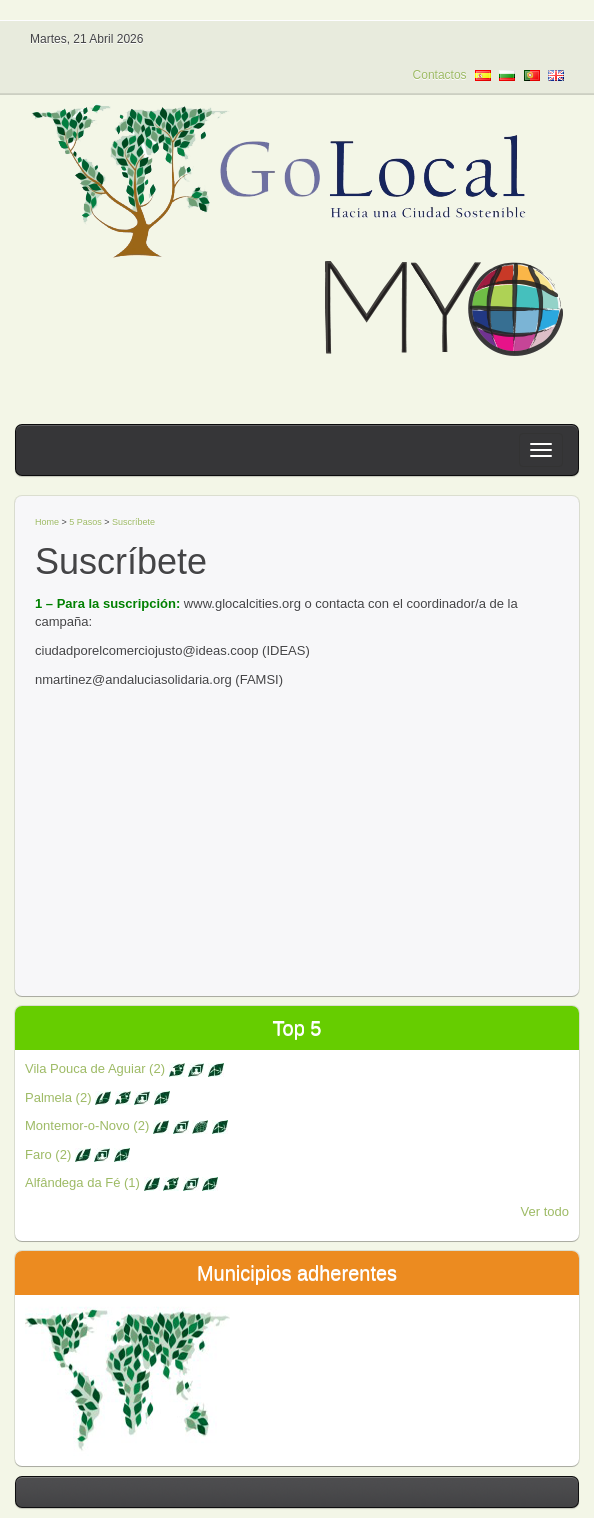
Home (47, 522)
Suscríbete (133, 522)
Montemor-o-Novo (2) (126, 1125)
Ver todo (545, 1211)
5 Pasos (85, 522)
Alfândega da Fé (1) (121, 1182)
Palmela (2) (97, 1097)
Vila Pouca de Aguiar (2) (124, 1068)
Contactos (440, 75)
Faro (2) (77, 1154)
